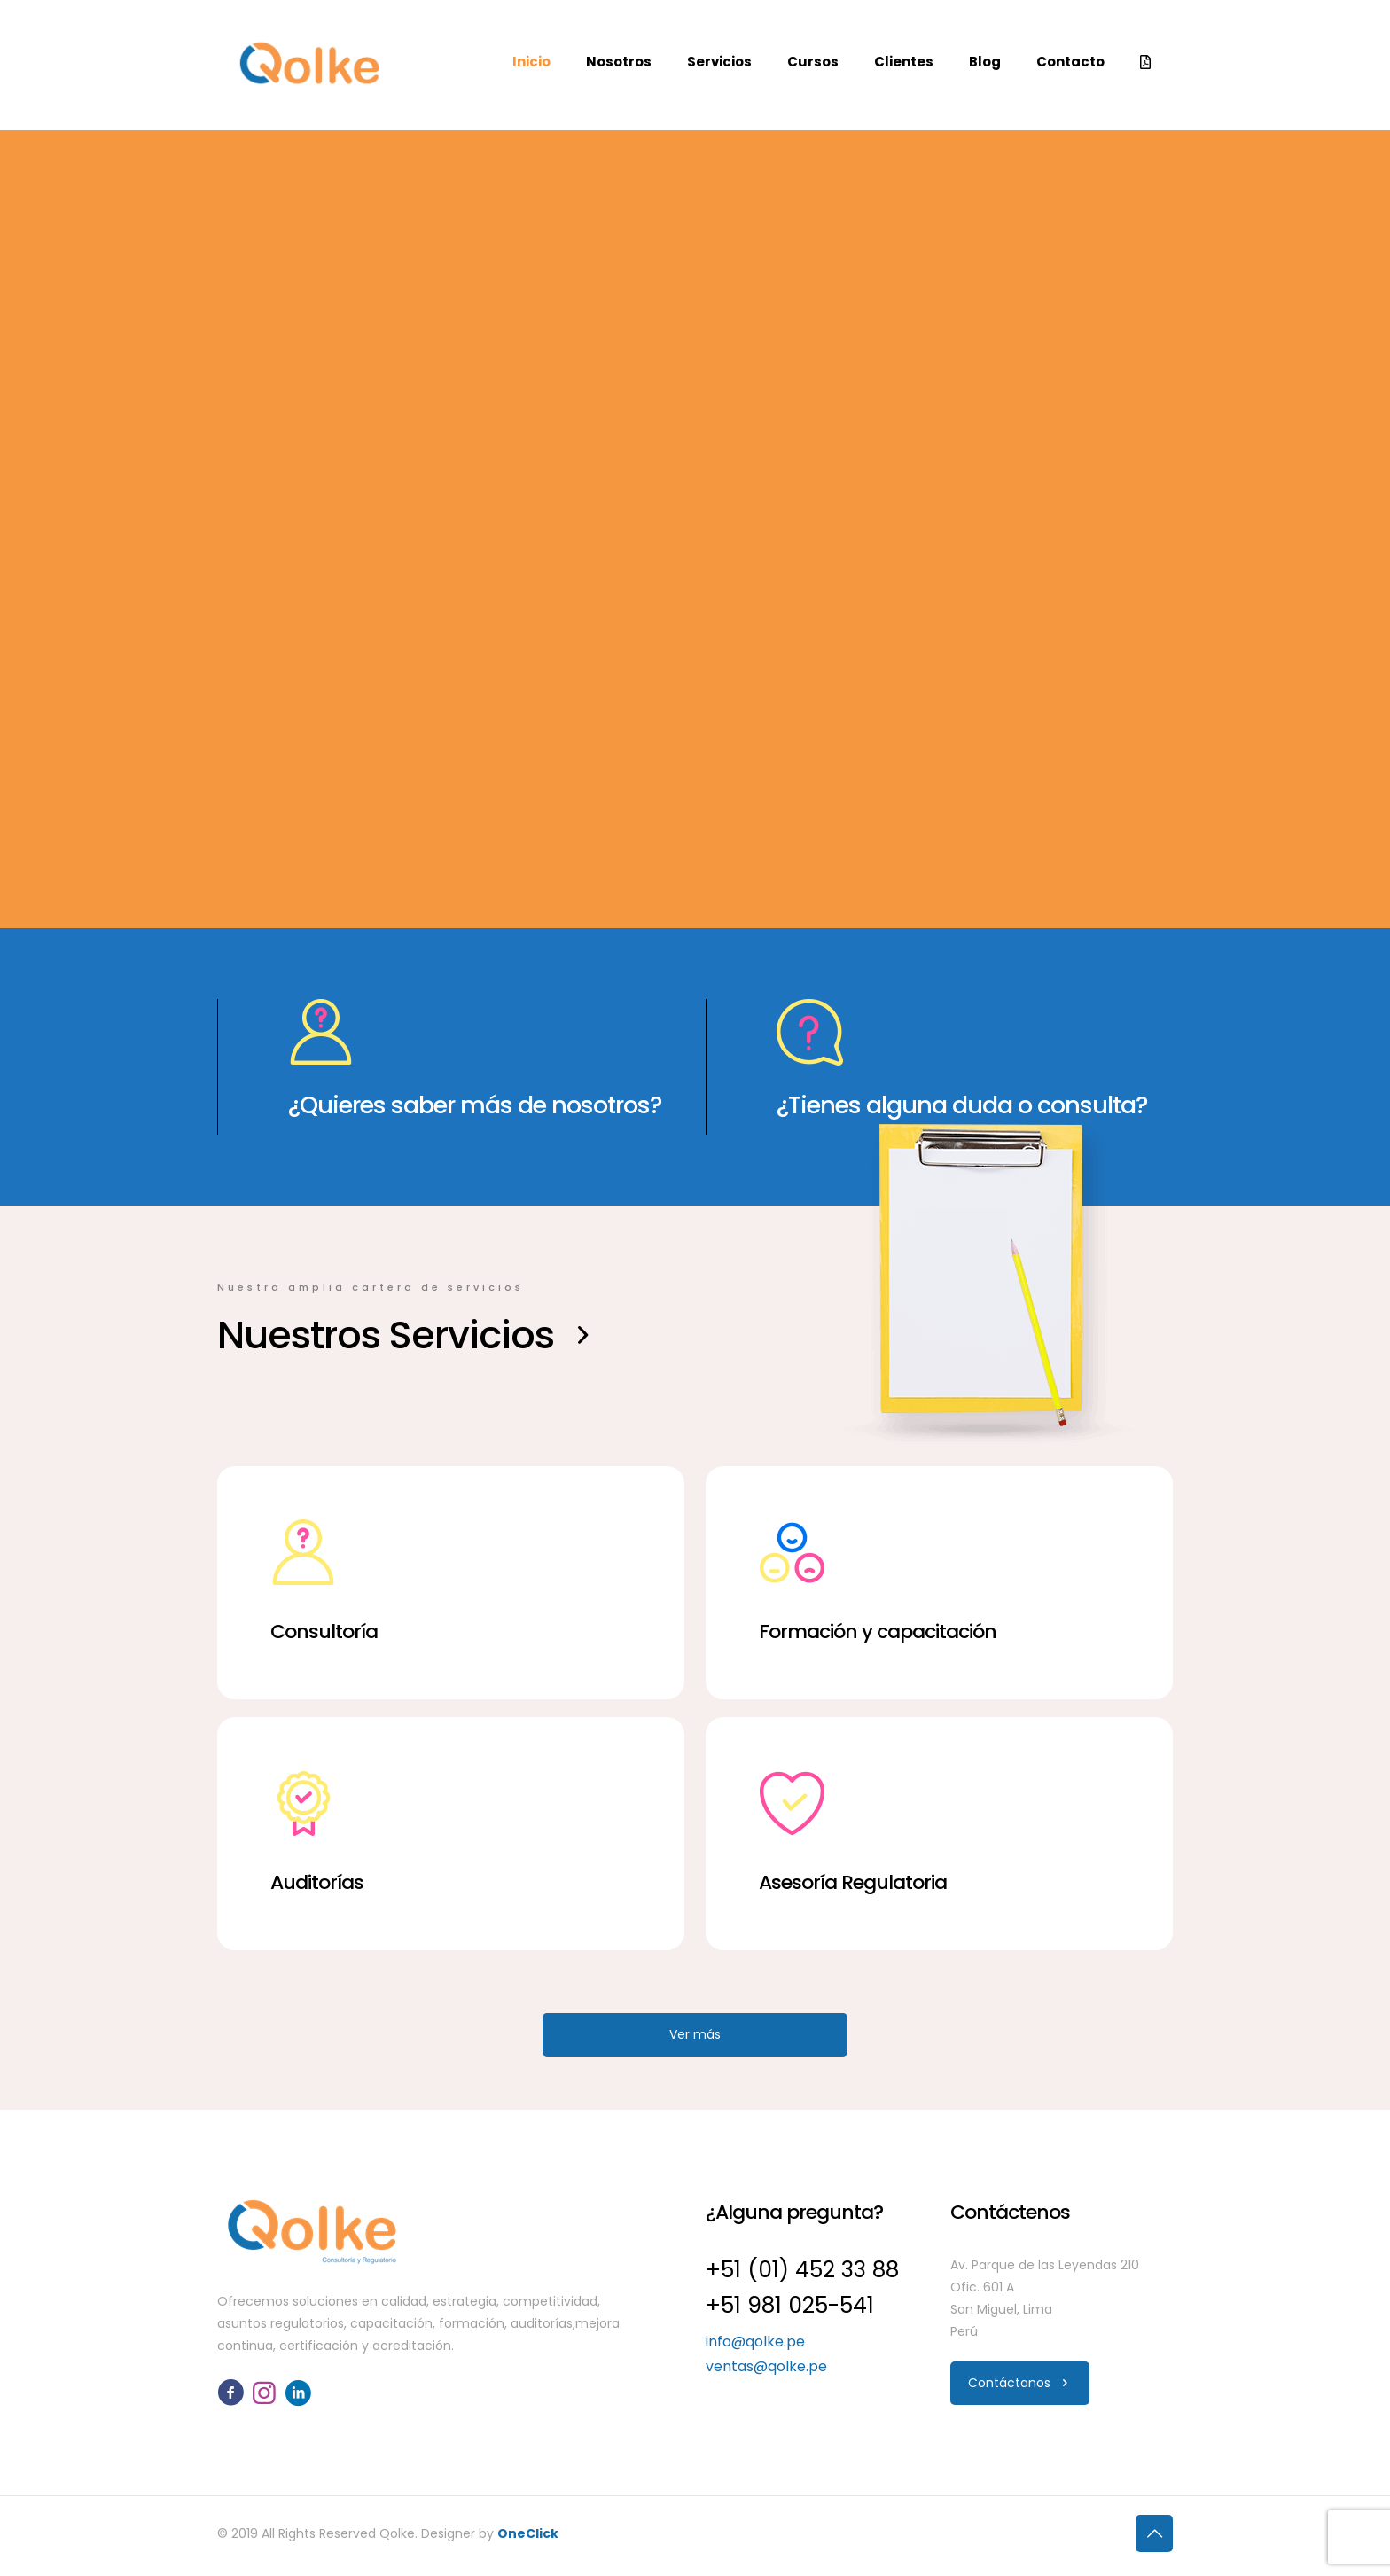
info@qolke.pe (755, 2341)
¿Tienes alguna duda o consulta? (962, 1105)
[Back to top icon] (1154, 2533)
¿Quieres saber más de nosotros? (475, 1105)
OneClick (527, 2533)
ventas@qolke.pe (766, 2366)
